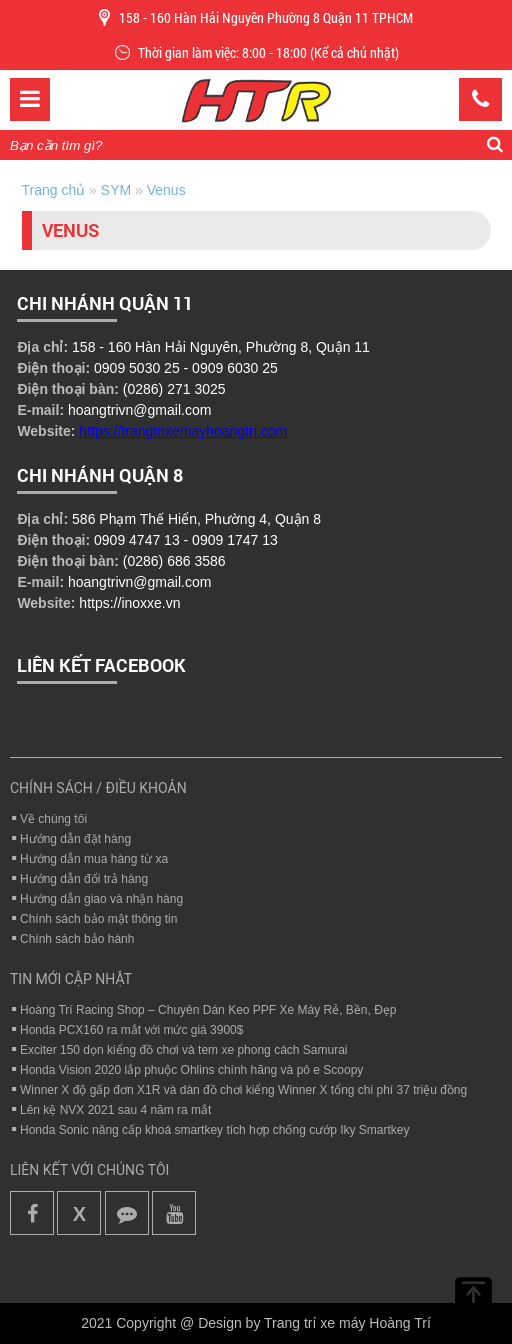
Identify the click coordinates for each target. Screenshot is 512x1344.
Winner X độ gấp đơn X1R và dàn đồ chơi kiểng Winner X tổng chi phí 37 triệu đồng (243, 1090)
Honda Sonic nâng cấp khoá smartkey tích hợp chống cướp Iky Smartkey (215, 1130)
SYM (116, 190)
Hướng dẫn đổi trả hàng (84, 879)
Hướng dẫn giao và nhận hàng (101, 899)
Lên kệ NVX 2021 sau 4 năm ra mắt (115, 1110)
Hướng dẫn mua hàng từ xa (94, 859)
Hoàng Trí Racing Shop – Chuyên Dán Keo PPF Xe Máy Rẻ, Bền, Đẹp (208, 1010)
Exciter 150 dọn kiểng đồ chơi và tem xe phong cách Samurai (184, 1050)
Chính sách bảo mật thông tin (98, 919)
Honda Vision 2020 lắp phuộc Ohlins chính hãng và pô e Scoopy (191, 1070)
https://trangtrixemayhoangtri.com (183, 431)
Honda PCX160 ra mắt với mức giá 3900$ (131, 1030)
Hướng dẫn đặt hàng (75, 839)
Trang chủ (54, 190)
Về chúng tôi (53, 819)
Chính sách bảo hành (77, 939)
